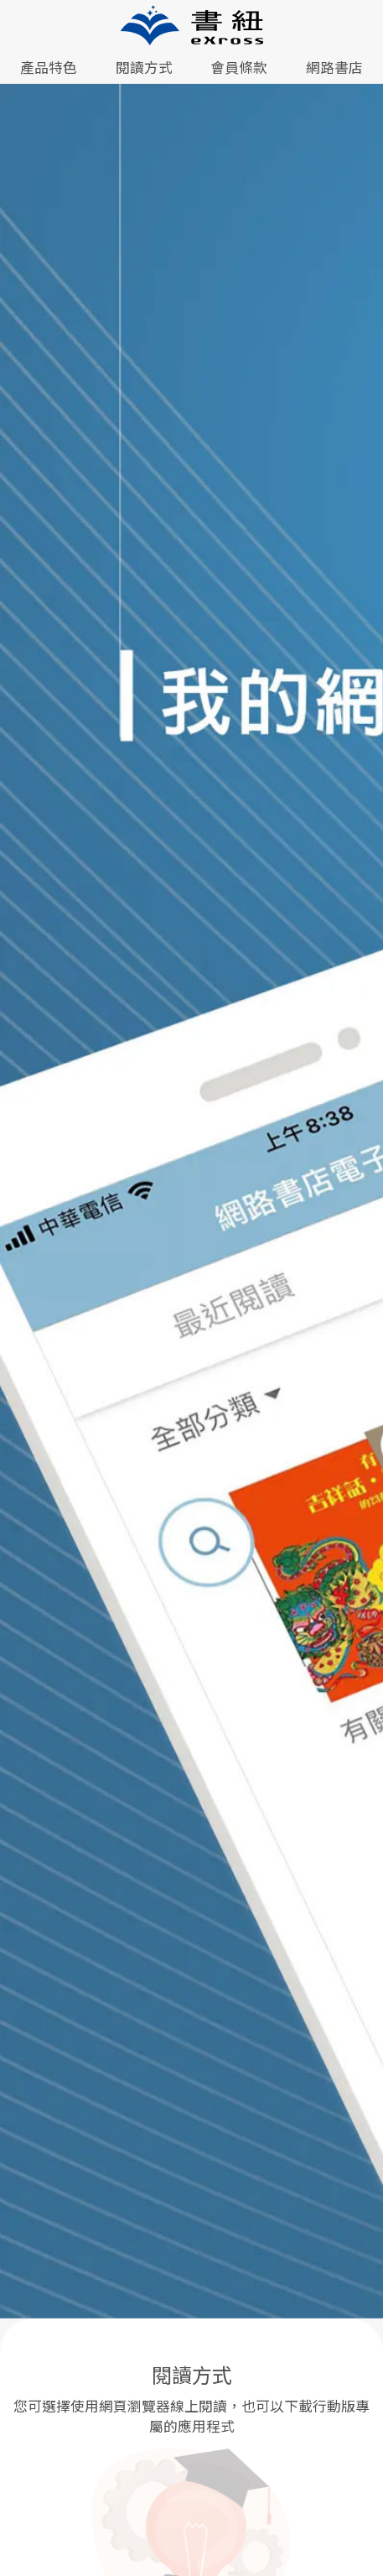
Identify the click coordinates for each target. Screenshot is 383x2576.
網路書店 (334, 67)
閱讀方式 (144, 67)
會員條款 (238, 67)
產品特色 (48, 67)
